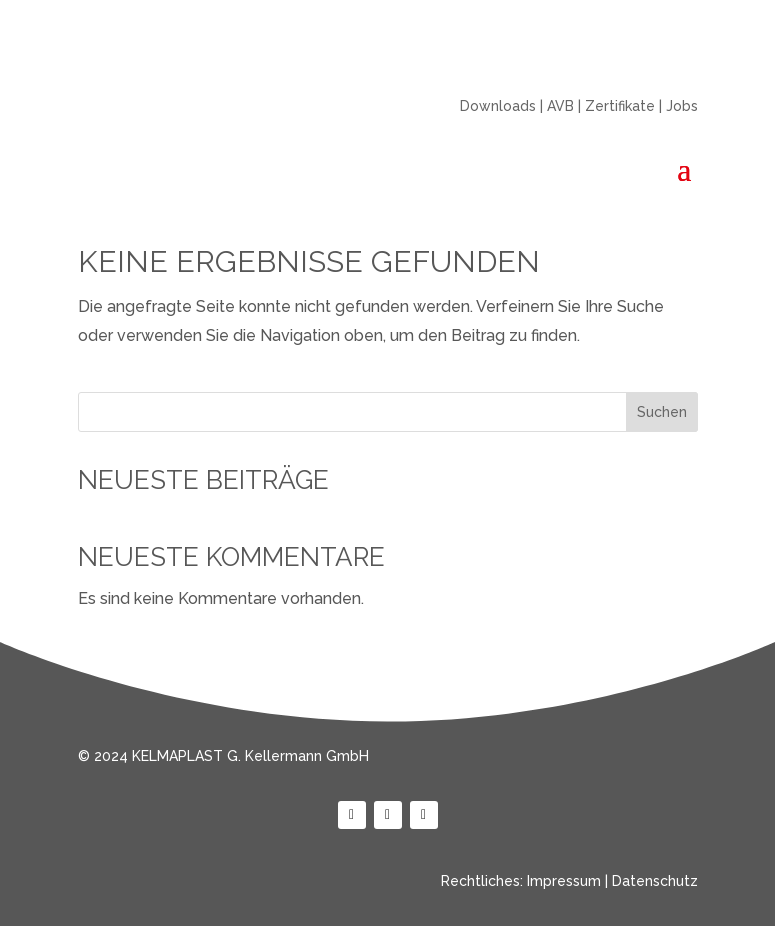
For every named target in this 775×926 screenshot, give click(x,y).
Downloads (498, 106)
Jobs (682, 106)
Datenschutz (655, 881)
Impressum (564, 881)
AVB (560, 106)
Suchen (662, 412)
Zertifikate (620, 106)
